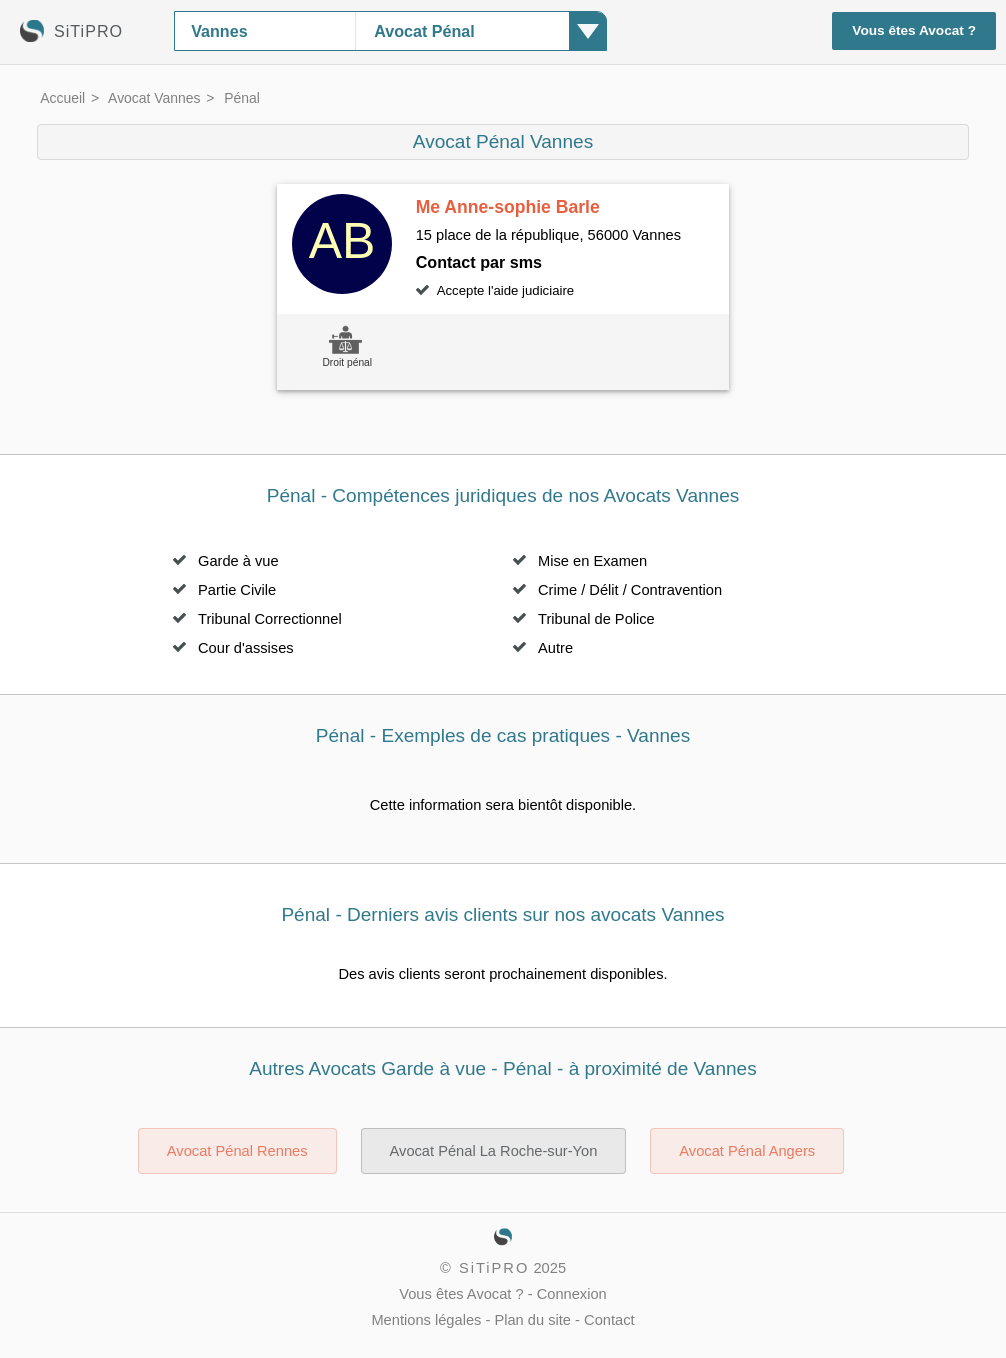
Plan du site (532, 1320)
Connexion (572, 1294)
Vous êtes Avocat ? (914, 30)
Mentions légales (426, 1320)
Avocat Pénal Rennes (237, 1151)
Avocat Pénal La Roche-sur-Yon (494, 1151)
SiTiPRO (494, 1268)
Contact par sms (479, 262)
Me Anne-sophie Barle (508, 207)
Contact (609, 1320)
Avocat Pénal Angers (747, 1151)
